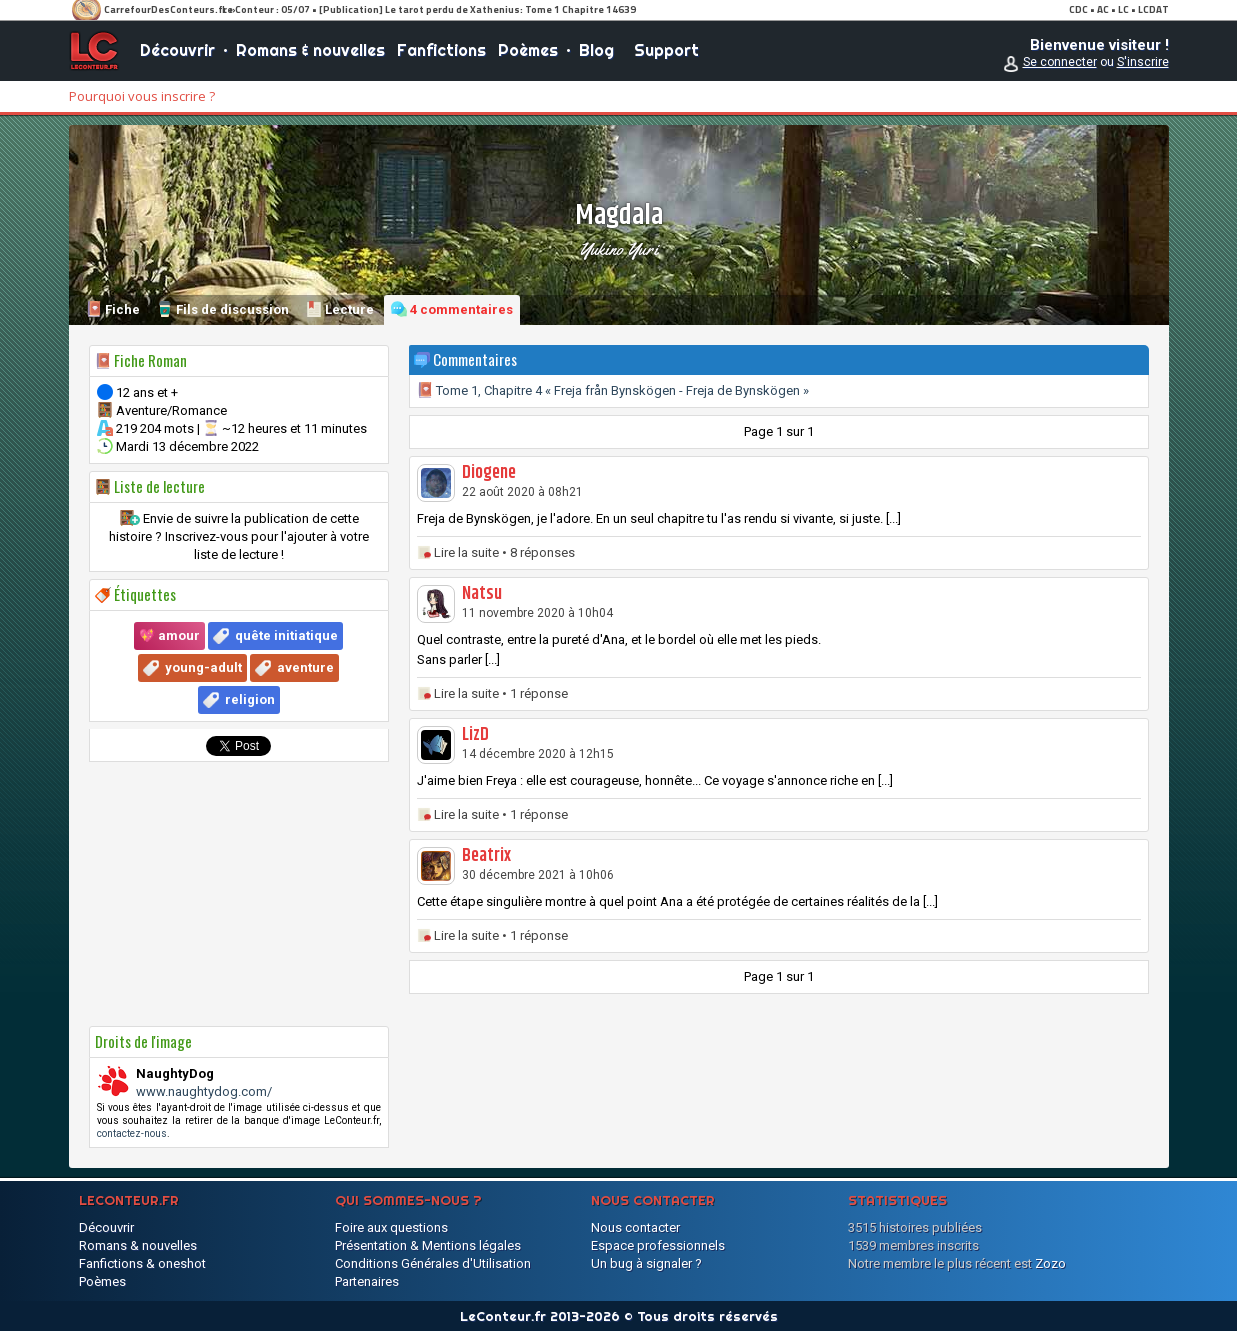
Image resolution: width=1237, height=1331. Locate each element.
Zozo (1050, 1263)
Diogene (489, 473)
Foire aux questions (391, 1227)
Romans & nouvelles (310, 50)
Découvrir (177, 50)
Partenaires (367, 1281)
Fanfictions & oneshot (142, 1263)
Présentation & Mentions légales (428, 1245)
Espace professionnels (658, 1245)
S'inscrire (1143, 62)
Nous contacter (635, 1227)
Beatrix (486, 856)
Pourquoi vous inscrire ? (142, 96)
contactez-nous (132, 1133)
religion (250, 699)
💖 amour (169, 635)
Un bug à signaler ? (646, 1263)
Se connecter (1060, 62)
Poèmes (528, 50)
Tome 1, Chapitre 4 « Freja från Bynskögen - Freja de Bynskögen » (613, 390)
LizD (475, 735)
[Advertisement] (239, 894)
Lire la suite (466, 552)
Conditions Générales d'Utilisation (433, 1263)
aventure (305, 667)
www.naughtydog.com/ (204, 1091)
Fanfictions (441, 50)
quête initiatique (286, 635)
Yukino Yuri (618, 249)
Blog (596, 50)
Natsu (482, 594)
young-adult (203, 667)
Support (666, 50)
